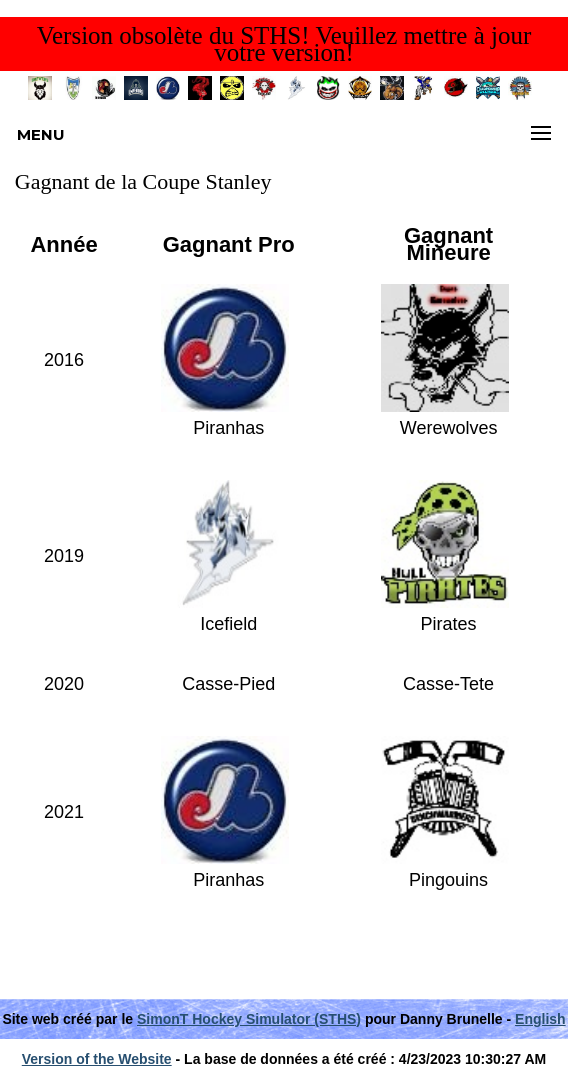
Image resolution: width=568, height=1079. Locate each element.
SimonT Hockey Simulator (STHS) (249, 1019)
